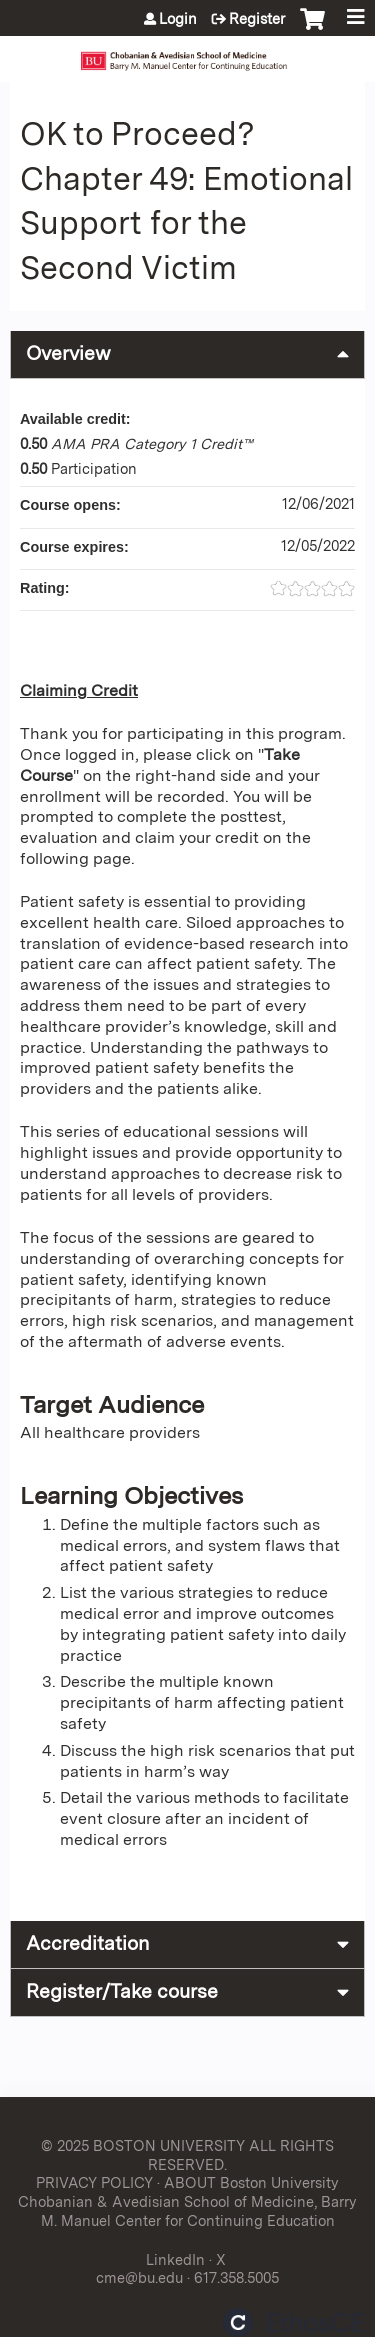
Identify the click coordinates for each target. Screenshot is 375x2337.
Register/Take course (122, 1991)
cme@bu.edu (139, 2277)
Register (257, 19)
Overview (68, 353)
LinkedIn (175, 2259)
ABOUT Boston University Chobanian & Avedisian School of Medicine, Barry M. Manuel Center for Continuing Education (187, 2201)
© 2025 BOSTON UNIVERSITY (143, 2145)
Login (178, 19)
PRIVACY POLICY (94, 2182)
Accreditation (87, 1943)
